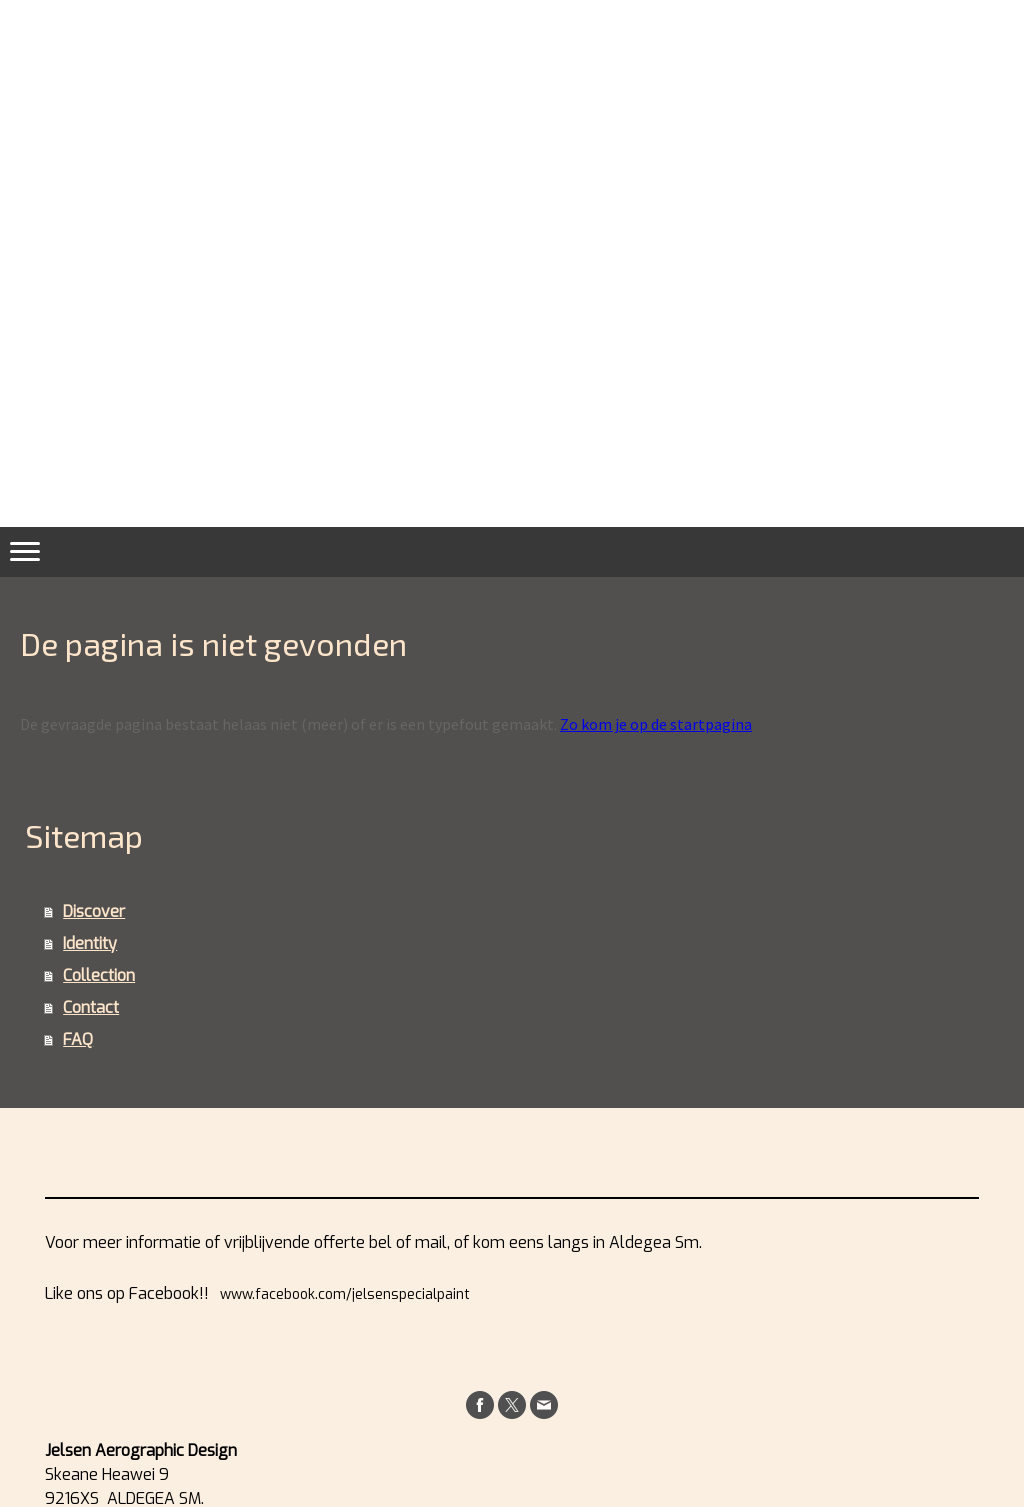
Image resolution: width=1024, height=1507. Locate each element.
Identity (90, 943)
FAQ (78, 1039)
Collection (99, 975)
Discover (94, 911)
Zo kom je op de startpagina (656, 724)
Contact (91, 1007)
